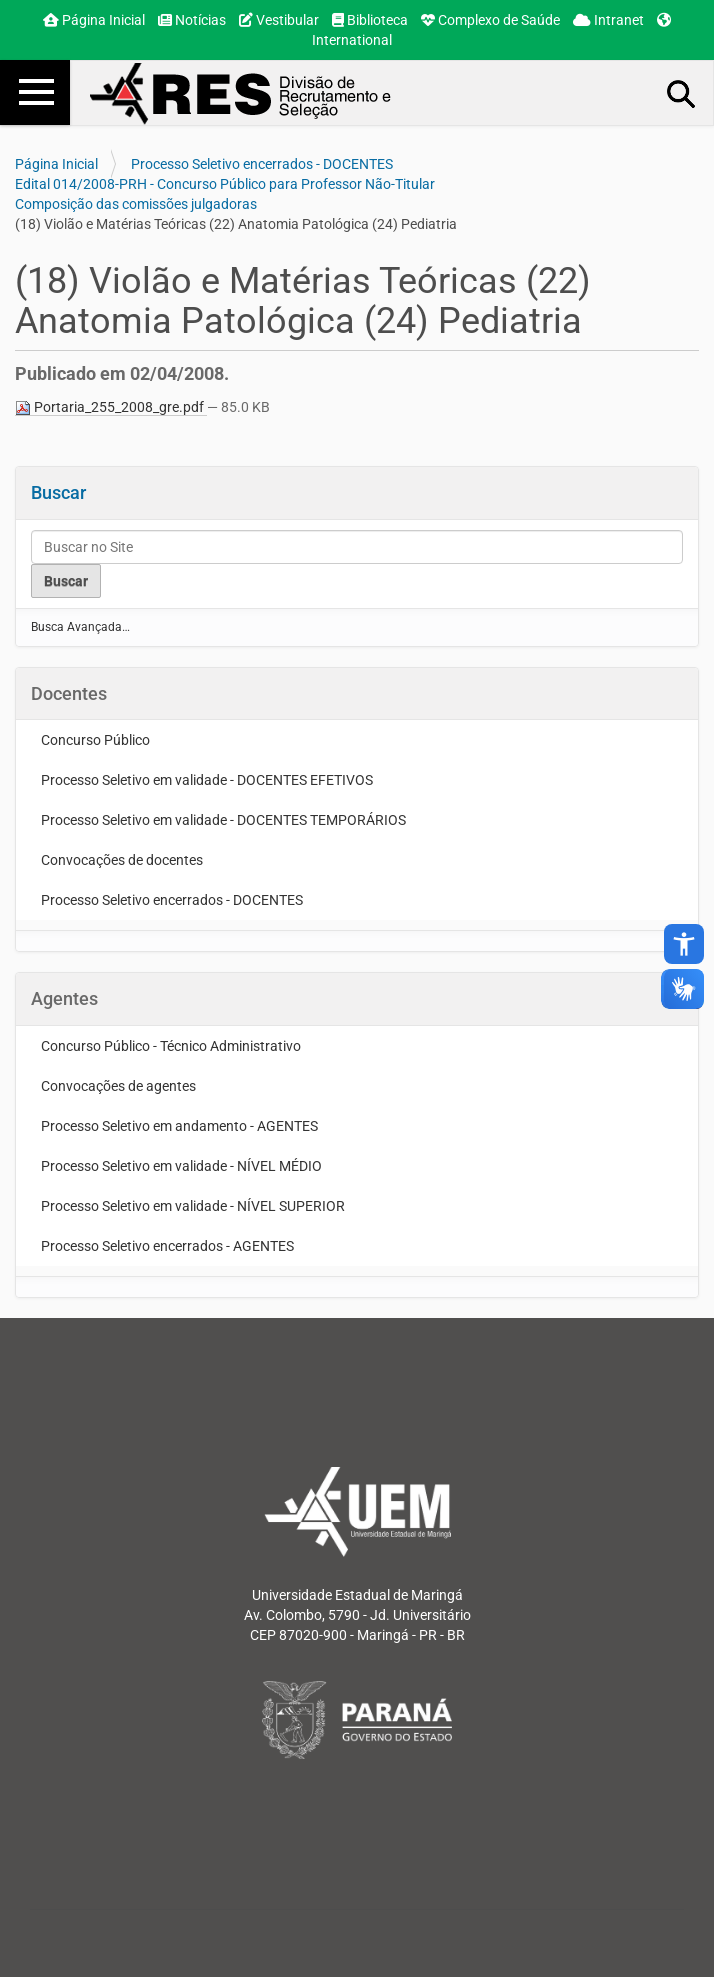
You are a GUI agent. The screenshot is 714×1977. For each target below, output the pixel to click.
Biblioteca (370, 20)
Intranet (608, 20)
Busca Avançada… (80, 627)
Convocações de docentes (122, 860)
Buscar (58, 492)
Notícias (192, 20)
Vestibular (279, 20)
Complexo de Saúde (490, 20)
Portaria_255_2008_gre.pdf (111, 407)
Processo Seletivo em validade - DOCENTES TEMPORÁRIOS (223, 820)
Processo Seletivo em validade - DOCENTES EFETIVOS (207, 780)
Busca (682, 93)
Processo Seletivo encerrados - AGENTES (167, 1246)
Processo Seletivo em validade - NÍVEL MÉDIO (181, 1166)
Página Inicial (94, 20)
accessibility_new (684, 944)
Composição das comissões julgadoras (136, 204)
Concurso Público (95, 740)
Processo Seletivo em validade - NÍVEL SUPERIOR (193, 1206)
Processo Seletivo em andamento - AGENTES (179, 1126)
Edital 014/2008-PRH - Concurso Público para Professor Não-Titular (225, 184)
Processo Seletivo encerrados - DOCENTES (262, 164)
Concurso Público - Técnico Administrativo (171, 1046)
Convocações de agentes (118, 1086)
